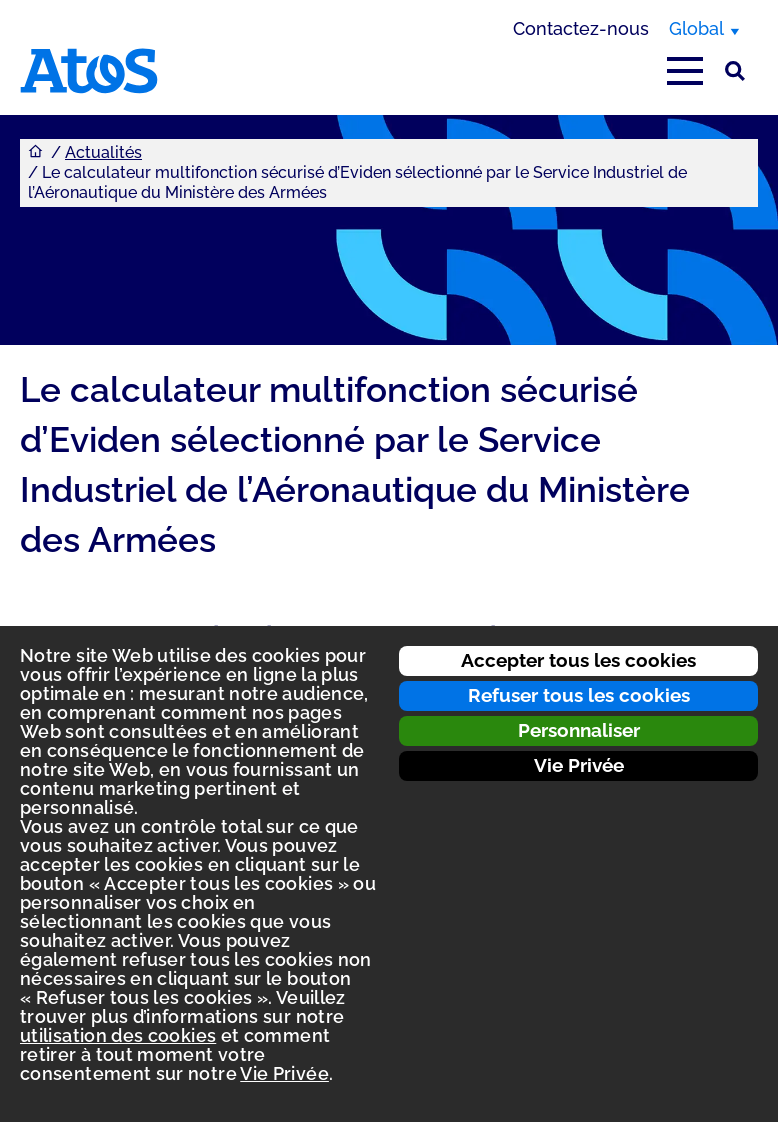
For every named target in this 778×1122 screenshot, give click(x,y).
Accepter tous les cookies (578, 660)
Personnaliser (579, 730)
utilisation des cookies (118, 1035)
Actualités (103, 152)
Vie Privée (579, 765)
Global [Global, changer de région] (696, 28)
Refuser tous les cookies (579, 695)
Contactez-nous (581, 28)
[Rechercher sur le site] (735, 71)
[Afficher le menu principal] (685, 71)
